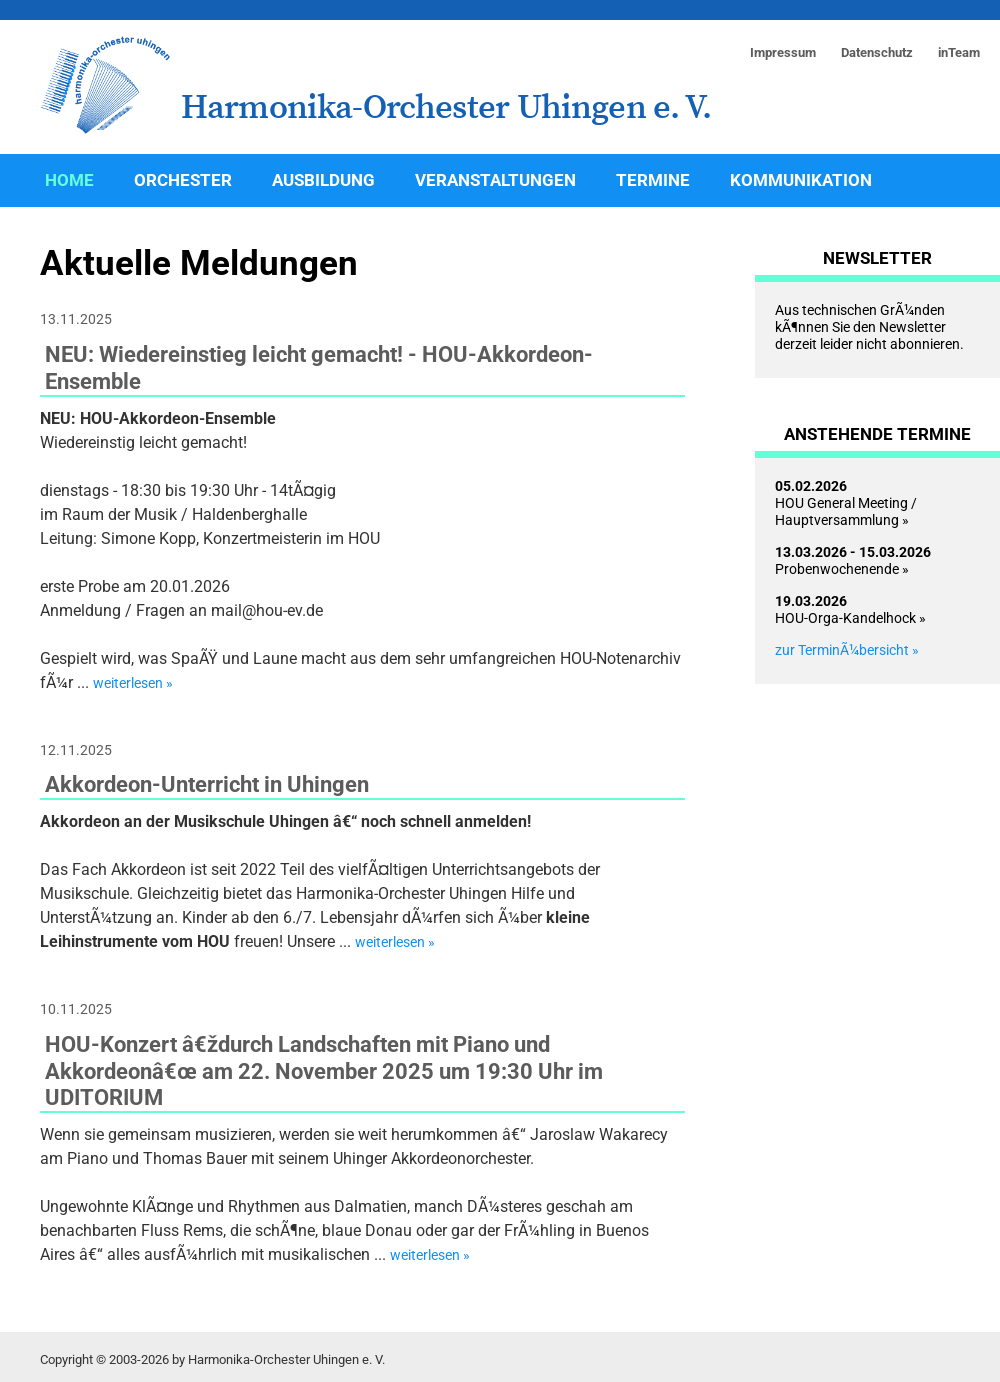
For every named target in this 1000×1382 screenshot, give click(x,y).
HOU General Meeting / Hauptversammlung (846, 503)
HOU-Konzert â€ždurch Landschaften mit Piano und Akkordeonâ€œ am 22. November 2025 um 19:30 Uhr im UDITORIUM (324, 1071)
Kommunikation (801, 180)
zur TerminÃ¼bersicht (842, 650)
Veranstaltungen (495, 180)
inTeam (959, 52)
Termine (653, 180)
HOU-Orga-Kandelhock (845, 609)
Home (69, 180)
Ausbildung (323, 180)
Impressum (783, 52)
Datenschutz (877, 52)
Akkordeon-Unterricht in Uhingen (207, 784)
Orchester (183, 180)
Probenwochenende (853, 560)
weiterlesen (128, 683)
